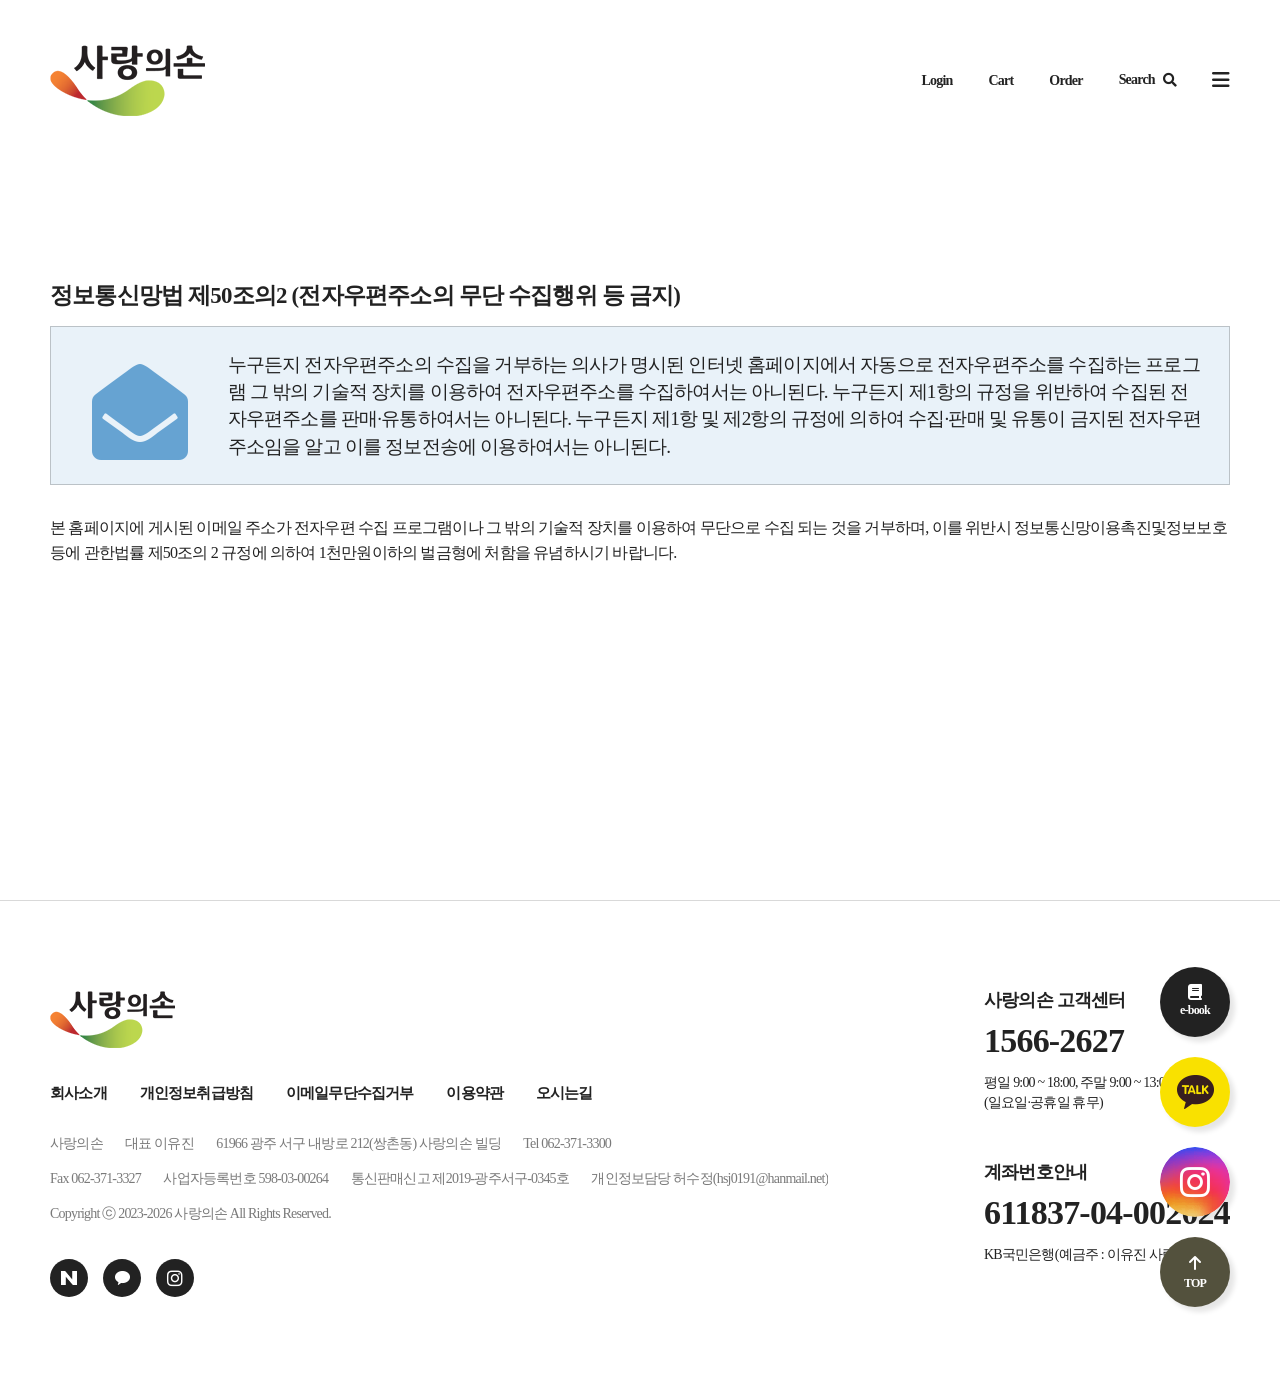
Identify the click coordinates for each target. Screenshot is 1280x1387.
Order (1065, 80)
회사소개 (78, 1093)
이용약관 (474, 1093)
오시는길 (564, 1093)
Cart (1001, 80)
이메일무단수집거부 (350, 1093)
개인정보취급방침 (197, 1093)
